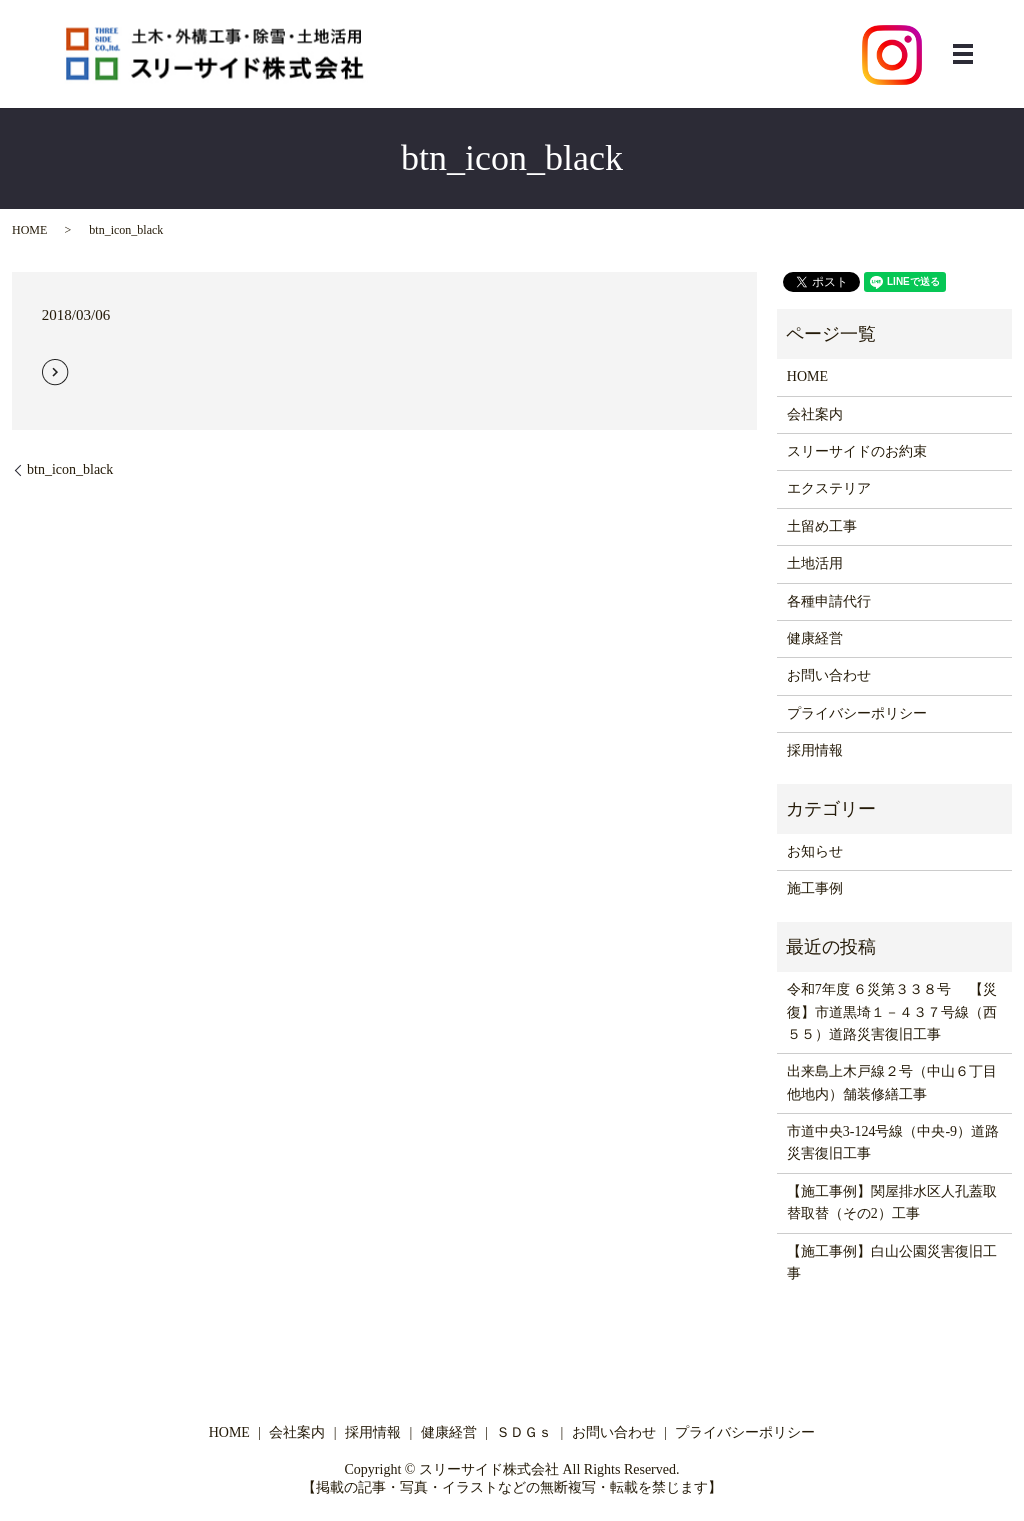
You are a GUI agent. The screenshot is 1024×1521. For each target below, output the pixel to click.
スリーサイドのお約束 (857, 451)
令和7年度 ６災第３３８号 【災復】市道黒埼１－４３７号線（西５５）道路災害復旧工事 (892, 1012)
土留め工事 (822, 526)
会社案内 (815, 414)
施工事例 (815, 888)
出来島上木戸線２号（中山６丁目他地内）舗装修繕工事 (892, 1082)
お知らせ (815, 851)
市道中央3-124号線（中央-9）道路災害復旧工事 (893, 1142)
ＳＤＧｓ (524, 1432)
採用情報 (815, 750)
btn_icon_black (70, 469)
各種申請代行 (829, 601)
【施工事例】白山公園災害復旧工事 (892, 1262)
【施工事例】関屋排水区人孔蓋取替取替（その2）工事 (892, 1202)
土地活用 (815, 563)
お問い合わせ (829, 675)
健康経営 (815, 638)
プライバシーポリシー (857, 713)
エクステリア (829, 488)
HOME (29, 230)
